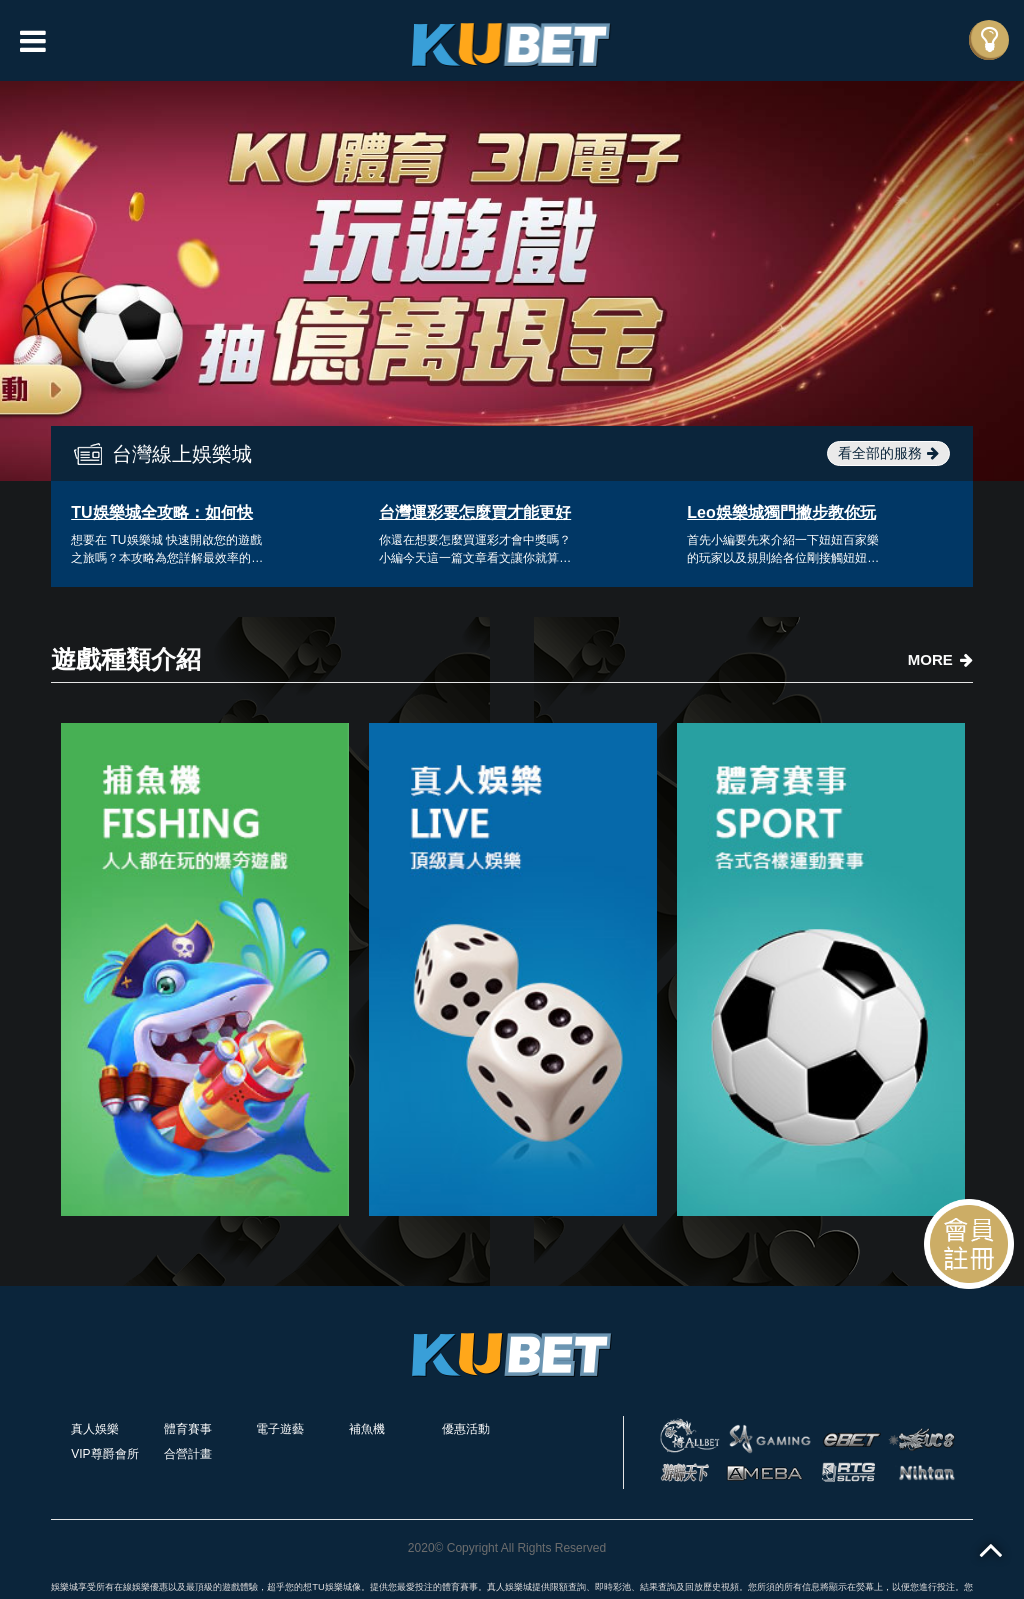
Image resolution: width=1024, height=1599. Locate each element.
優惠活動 (466, 1429)
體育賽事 (188, 1429)
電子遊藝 (280, 1429)
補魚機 (367, 1429)
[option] (512, 281)
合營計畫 (188, 1454)
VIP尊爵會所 (104, 1454)
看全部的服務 (888, 453)
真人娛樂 (95, 1429)
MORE (940, 659)
